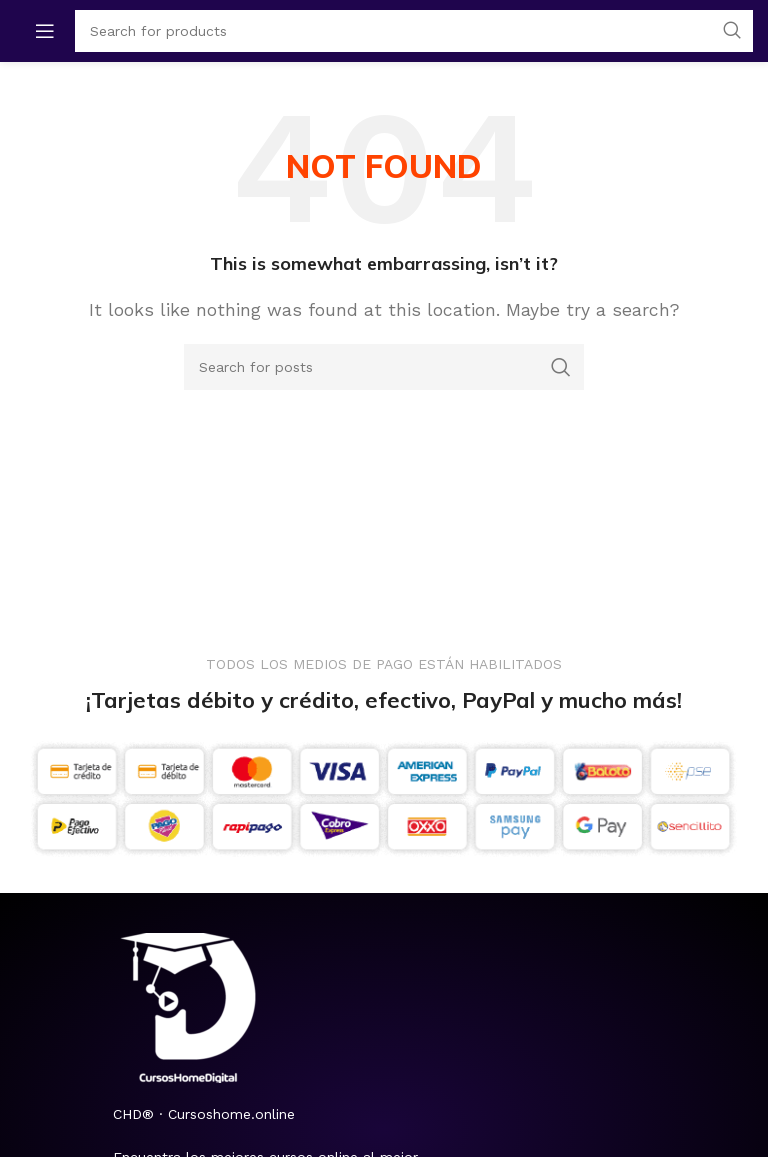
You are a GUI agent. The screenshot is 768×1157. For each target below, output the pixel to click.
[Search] (384, 367)
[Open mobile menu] (45, 31)
